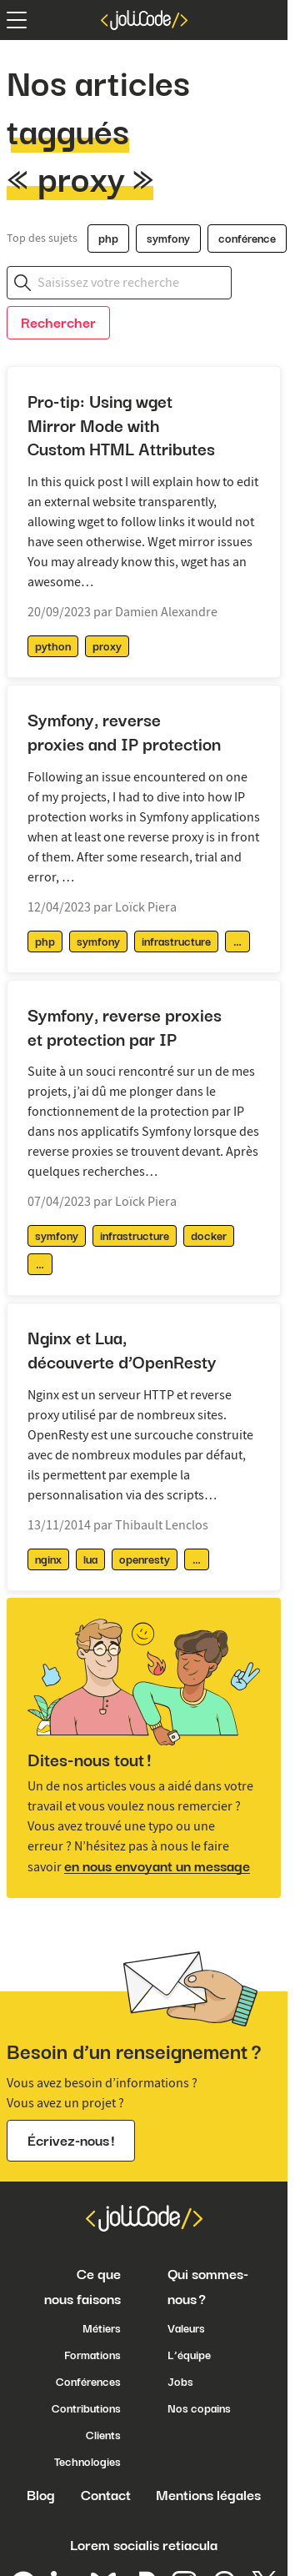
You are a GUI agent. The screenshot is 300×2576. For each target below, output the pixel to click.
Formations (92, 2355)
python (53, 646)
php (108, 238)
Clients (103, 2435)
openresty (144, 1559)
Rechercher (58, 322)
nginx (48, 1559)
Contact (106, 2495)
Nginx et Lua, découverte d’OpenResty (122, 1350)
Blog (41, 2495)
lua (90, 1559)
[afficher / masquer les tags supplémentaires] (237, 941)
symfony (168, 238)
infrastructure (176, 941)
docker (209, 1236)
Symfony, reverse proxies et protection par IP (125, 1027)
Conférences (88, 2381)
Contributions (86, 2408)
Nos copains (199, 2408)
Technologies (87, 2461)
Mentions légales (208, 2495)
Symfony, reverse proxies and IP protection (124, 732)
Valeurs (186, 2328)
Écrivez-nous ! (71, 2140)
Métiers (101, 2328)
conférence (247, 238)
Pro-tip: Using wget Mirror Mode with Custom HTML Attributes (121, 425)
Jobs (180, 2381)
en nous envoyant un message (157, 1866)
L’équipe (189, 2355)
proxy (107, 646)
